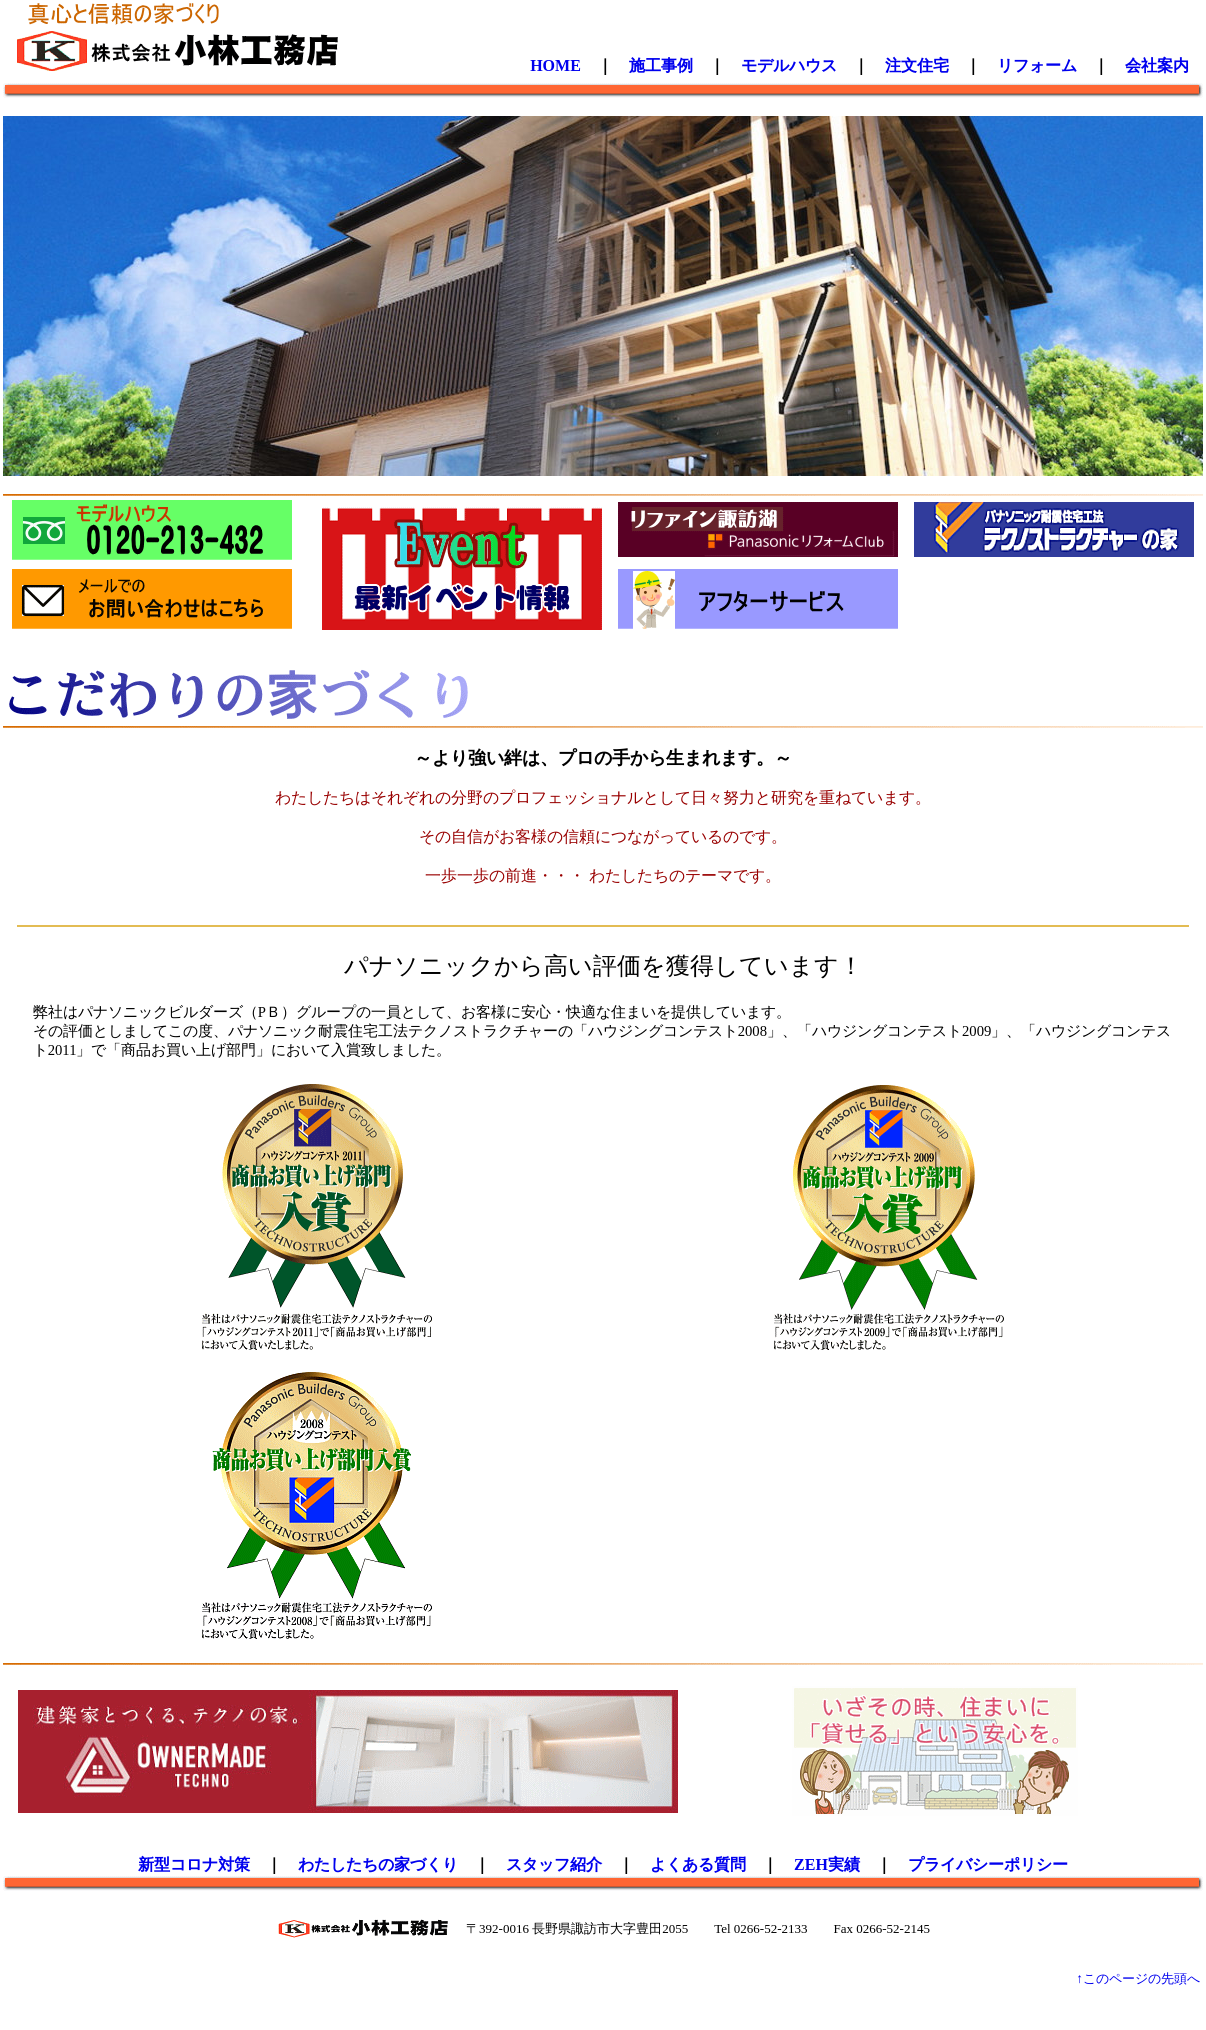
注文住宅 (917, 65)
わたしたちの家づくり (378, 1864)
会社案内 (1157, 65)
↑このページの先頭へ (1138, 1978)
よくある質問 (698, 1864)
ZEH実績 (827, 1864)
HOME (555, 65)
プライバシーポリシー (988, 1864)
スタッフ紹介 (554, 1864)
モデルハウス (789, 65)
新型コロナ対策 (194, 1864)
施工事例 (661, 65)
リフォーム (1037, 65)
